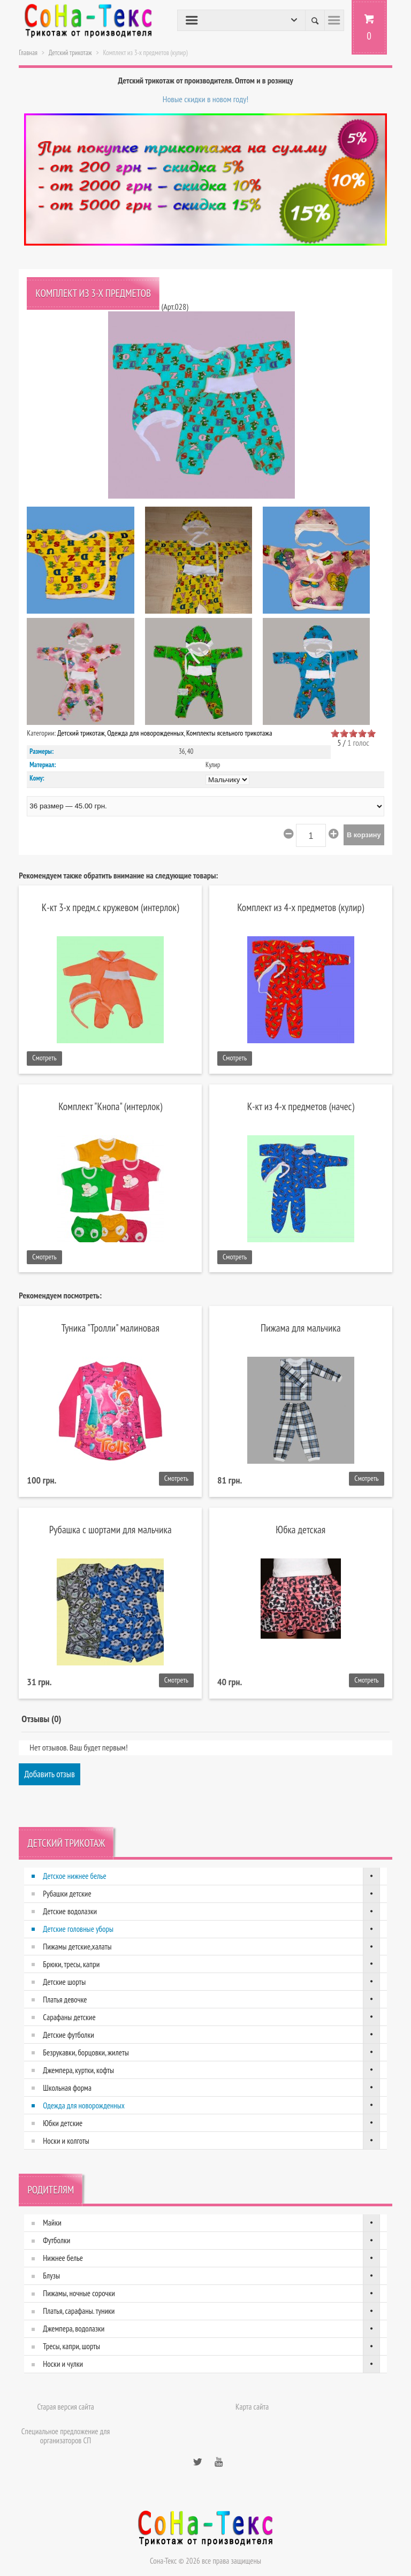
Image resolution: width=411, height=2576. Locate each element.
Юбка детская (300, 1529)
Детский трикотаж (70, 52)
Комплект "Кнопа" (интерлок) (110, 1106)
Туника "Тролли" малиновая (110, 1327)
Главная (28, 52)
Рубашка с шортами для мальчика (110, 1529)
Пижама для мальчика (301, 1327)
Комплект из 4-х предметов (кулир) (300, 907)
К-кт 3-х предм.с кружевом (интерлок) (110, 907)
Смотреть (44, 1057)
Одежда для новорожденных (145, 733)
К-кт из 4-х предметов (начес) (300, 1106)
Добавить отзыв (49, 1774)
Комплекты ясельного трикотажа (229, 733)
